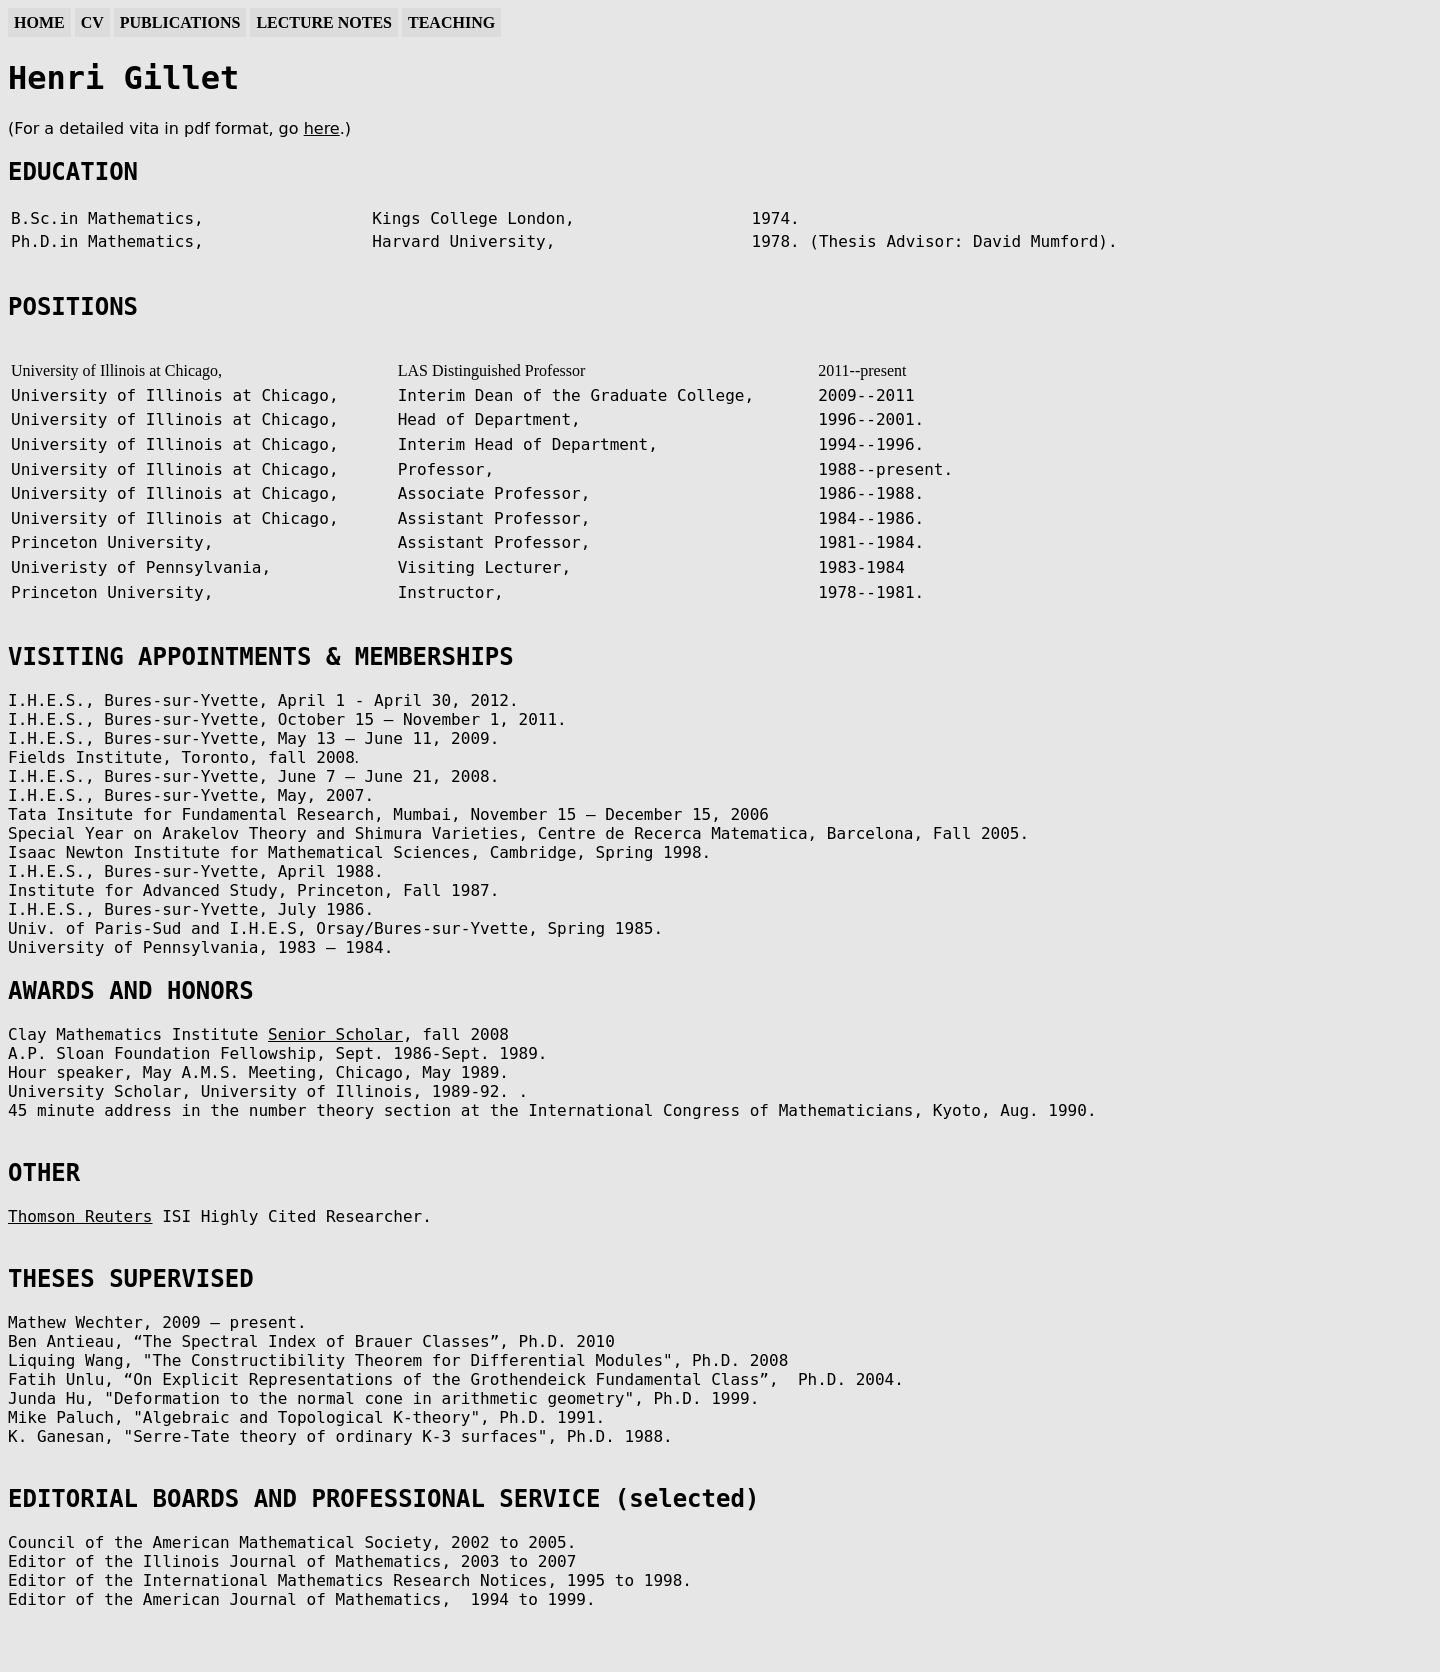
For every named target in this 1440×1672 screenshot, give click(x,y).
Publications (180, 22)
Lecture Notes (324, 22)
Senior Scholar (335, 1034)
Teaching (451, 22)
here (322, 128)
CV (92, 22)
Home (39, 22)
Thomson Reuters (80, 1216)
